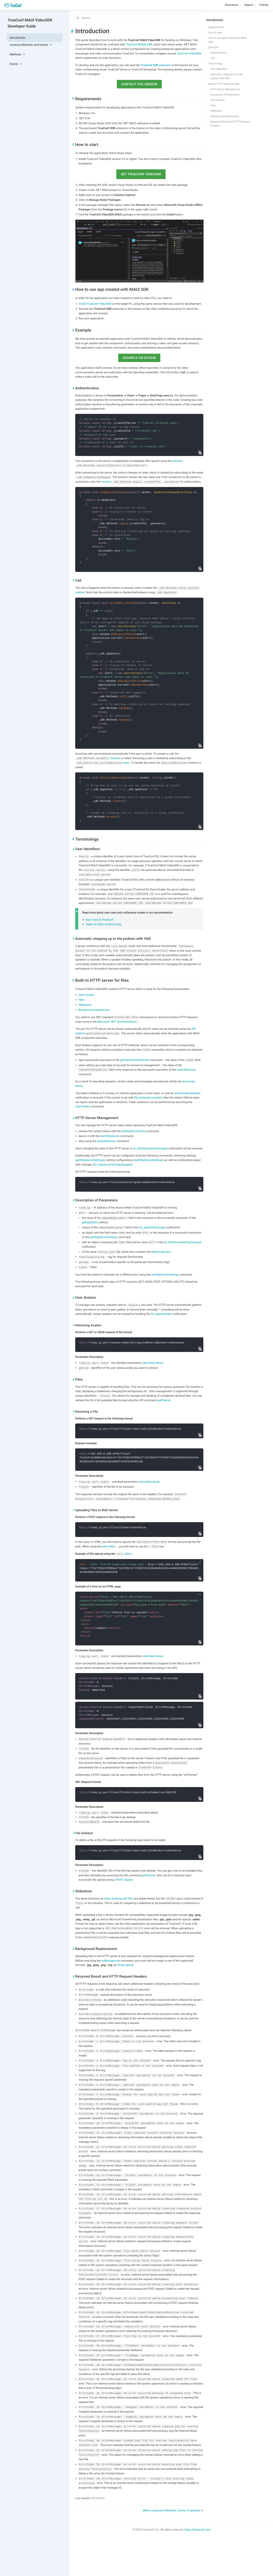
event (102, 783)
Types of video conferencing (103, 949)
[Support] (250, 5)
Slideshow (85, 1029)
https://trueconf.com (197, 2564)
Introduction (17, 37)
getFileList (164, 1425)
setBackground (110, 1995)
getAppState (89, 1247)
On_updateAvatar (161, 1339)
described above (153, 1388)
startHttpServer (110, 1160)
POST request (124, 1914)
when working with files (118, 1933)
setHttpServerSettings (148, 1184)
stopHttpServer (106, 1165)
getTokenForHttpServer (134, 1084)
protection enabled (148, 1122)
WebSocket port (161, 1277)
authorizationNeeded (187, 1117)
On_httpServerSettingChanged (112, 1189)
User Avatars (86, 1019)
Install (95, 303)
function (140, 484)
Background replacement (94, 1034)
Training (264, 5)
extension (156, 65)
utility (110, 1573)
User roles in (99, 944)
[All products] (233, 5)
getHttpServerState (134, 1155)
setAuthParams (186, 1094)
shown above (125, 2000)
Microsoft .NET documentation (118, 1046)
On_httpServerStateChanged (150, 1173)
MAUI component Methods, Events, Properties (172, 2545)
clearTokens (82, 1131)
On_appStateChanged (152, 1252)
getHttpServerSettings (90, 1184)
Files (81, 1024)
